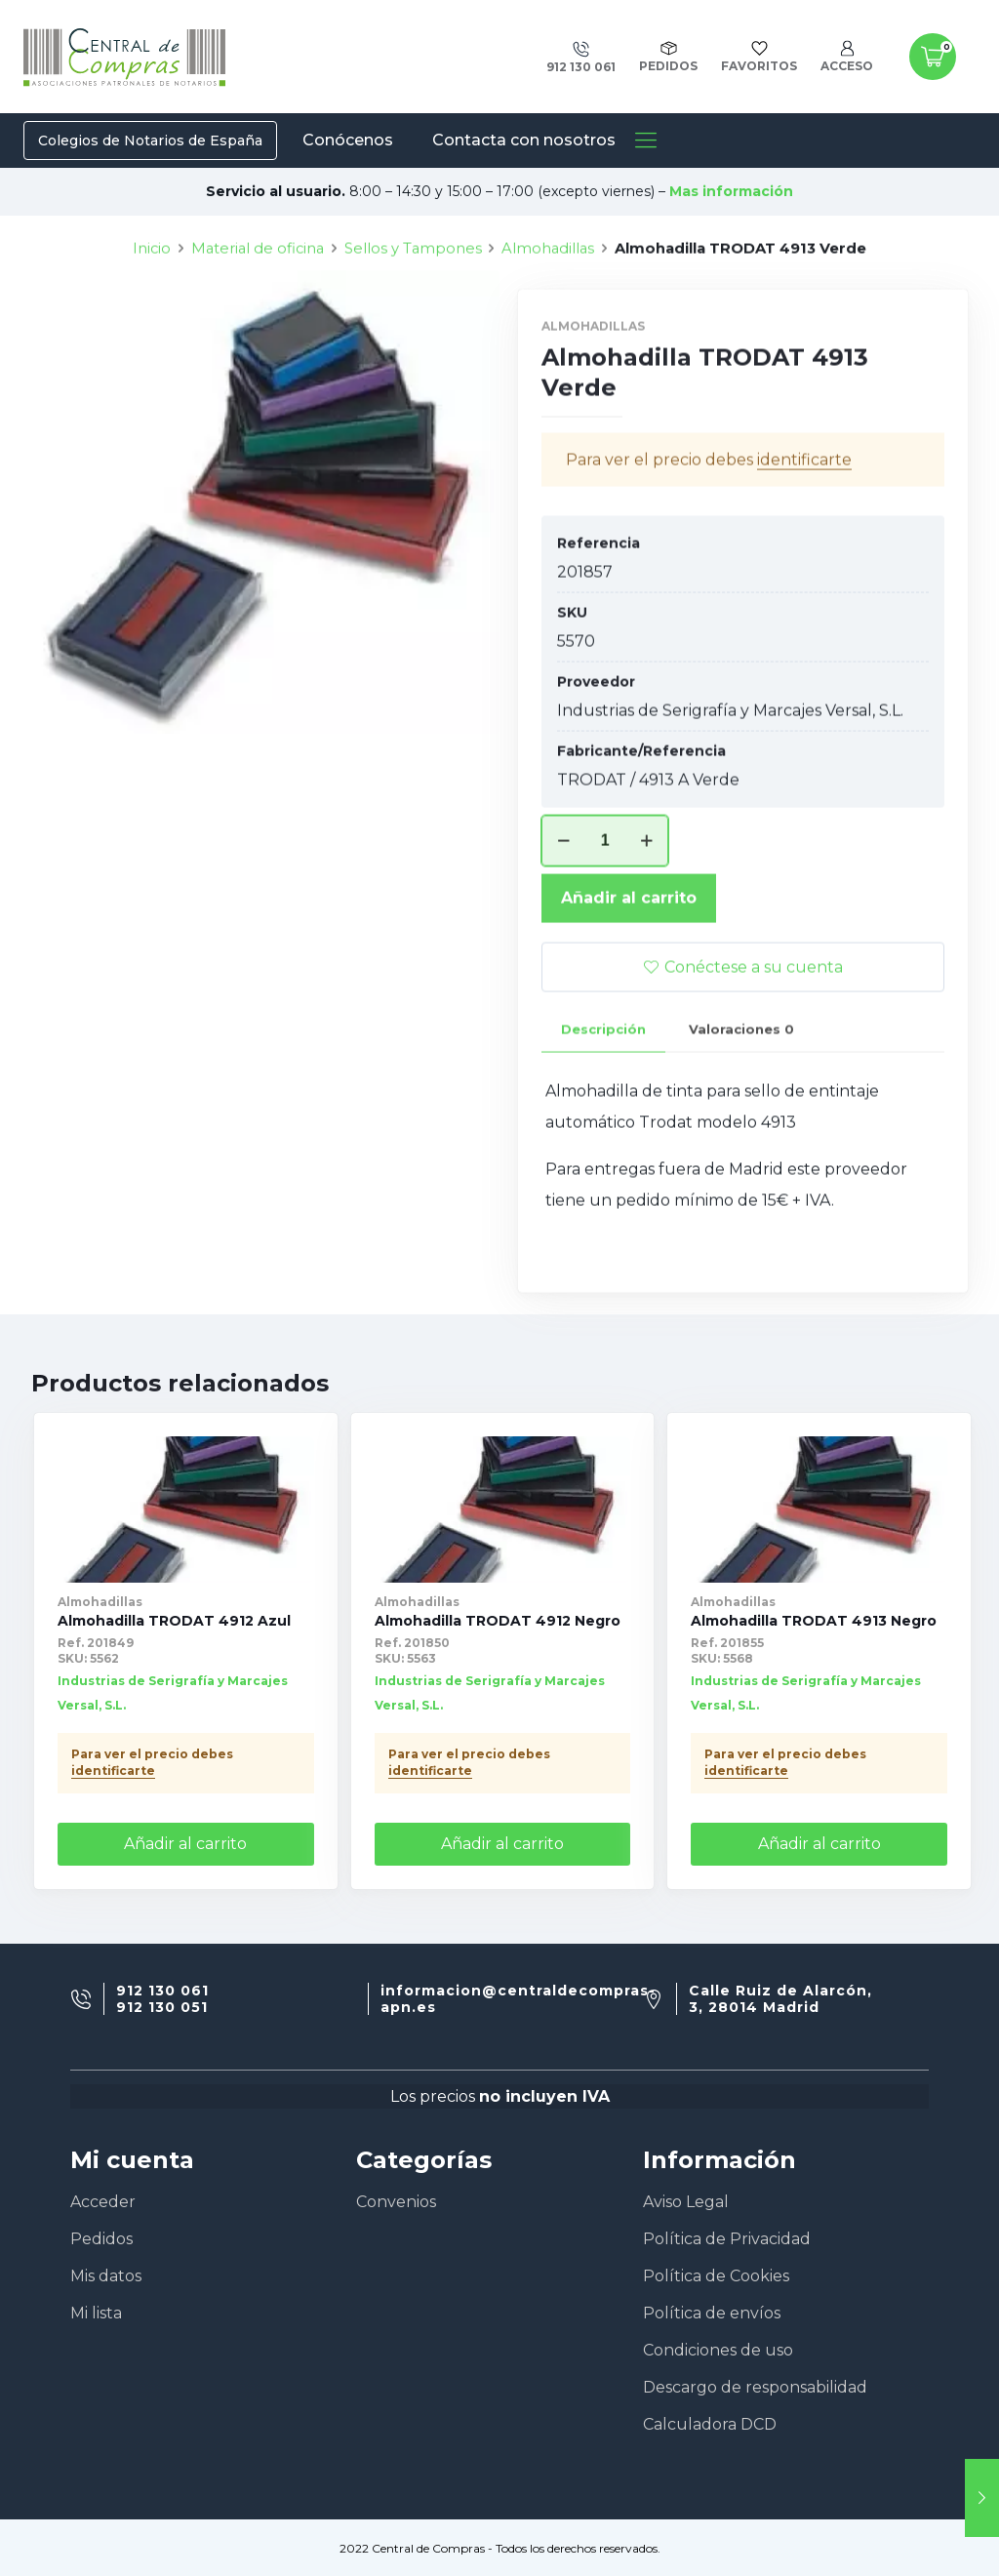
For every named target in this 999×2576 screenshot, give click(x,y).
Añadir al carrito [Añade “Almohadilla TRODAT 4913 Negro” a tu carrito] (819, 1843)
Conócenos (347, 140)
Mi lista (96, 2313)
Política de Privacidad (727, 2239)
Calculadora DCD (710, 2424)
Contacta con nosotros (524, 140)
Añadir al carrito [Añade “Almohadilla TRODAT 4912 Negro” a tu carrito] (502, 1843)
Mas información (731, 191)
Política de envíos (711, 2313)
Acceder (103, 2202)
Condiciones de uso (718, 2350)
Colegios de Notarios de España (150, 140)
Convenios (396, 2202)
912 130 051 (162, 2007)
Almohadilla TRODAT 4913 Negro (814, 1621)
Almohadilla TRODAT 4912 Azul (174, 1621)
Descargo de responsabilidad (755, 2387)
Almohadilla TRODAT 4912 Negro (497, 1621)
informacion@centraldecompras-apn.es (518, 1999)
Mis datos (105, 2276)
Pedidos (101, 2239)
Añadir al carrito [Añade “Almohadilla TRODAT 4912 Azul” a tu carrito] (185, 1843)
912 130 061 (162, 1991)
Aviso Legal (686, 2202)
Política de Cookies (716, 2276)
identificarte (113, 1770)
